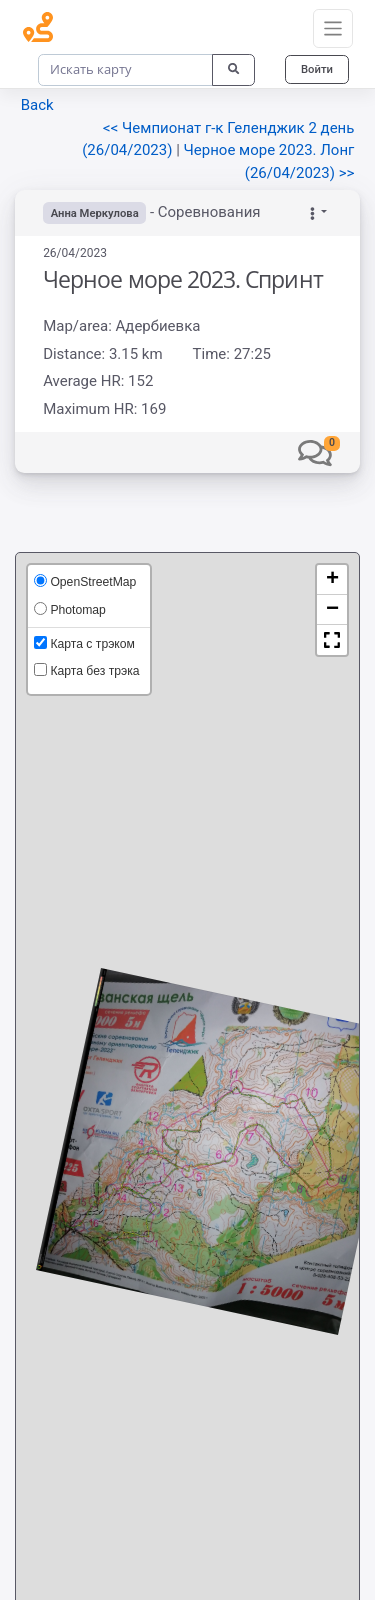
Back (37, 105)
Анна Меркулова (95, 213)
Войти (317, 69)
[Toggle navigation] (333, 29)
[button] (315, 452)
